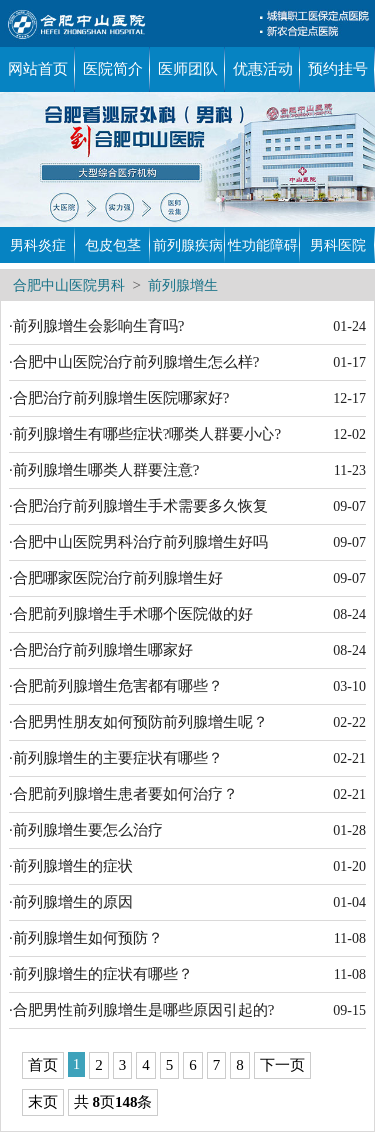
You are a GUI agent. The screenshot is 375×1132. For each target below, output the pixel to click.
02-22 (349, 722)
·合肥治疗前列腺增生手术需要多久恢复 (138, 506)
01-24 (349, 326)
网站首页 (38, 69)
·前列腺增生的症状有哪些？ (101, 974)
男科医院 (338, 245)
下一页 (282, 1065)
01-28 (349, 830)
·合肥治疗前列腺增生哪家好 (101, 650)
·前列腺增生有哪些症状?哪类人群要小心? (145, 434)
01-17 (349, 362)
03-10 (349, 686)
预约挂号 (338, 69)
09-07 (349, 506)
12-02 (349, 434)
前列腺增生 (183, 285)
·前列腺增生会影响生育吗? (96, 326)
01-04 (349, 902)
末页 (43, 1102)
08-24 (349, 614)
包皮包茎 (113, 245)
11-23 (350, 470)
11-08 (350, 938)
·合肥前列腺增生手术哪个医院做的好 (131, 614)
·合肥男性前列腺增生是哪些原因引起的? (141, 1010)
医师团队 (188, 69)
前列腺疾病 (188, 245)
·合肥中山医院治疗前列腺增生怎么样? (134, 362)
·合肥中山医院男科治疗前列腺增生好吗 (138, 542)
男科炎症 (38, 245)
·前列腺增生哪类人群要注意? (104, 470)
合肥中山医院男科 (69, 285)
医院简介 (113, 69)
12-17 (349, 398)
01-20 (349, 866)
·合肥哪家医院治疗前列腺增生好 (116, 578)
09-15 (349, 1010)
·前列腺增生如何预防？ (86, 938)
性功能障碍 (263, 245)
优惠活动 (263, 69)
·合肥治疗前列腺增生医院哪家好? (119, 398)
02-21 (349, 758)
